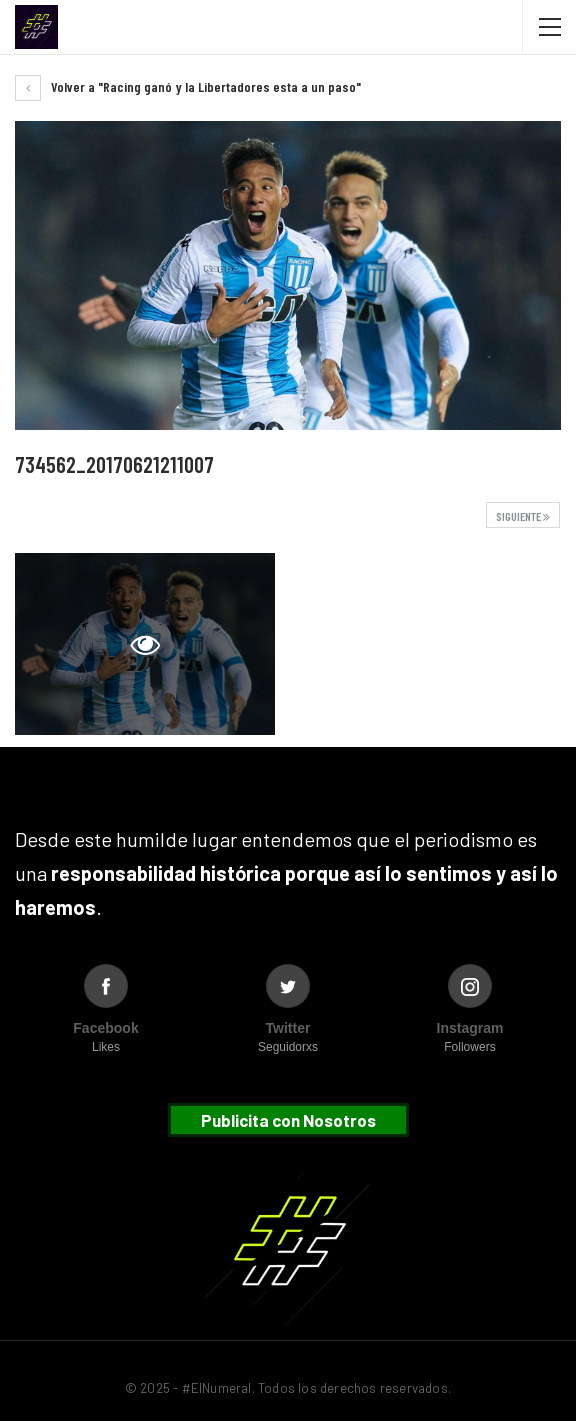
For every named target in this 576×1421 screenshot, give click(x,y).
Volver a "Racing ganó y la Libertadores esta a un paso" (188, 86)
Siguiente (523, 516)
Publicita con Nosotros (288, 1120)
